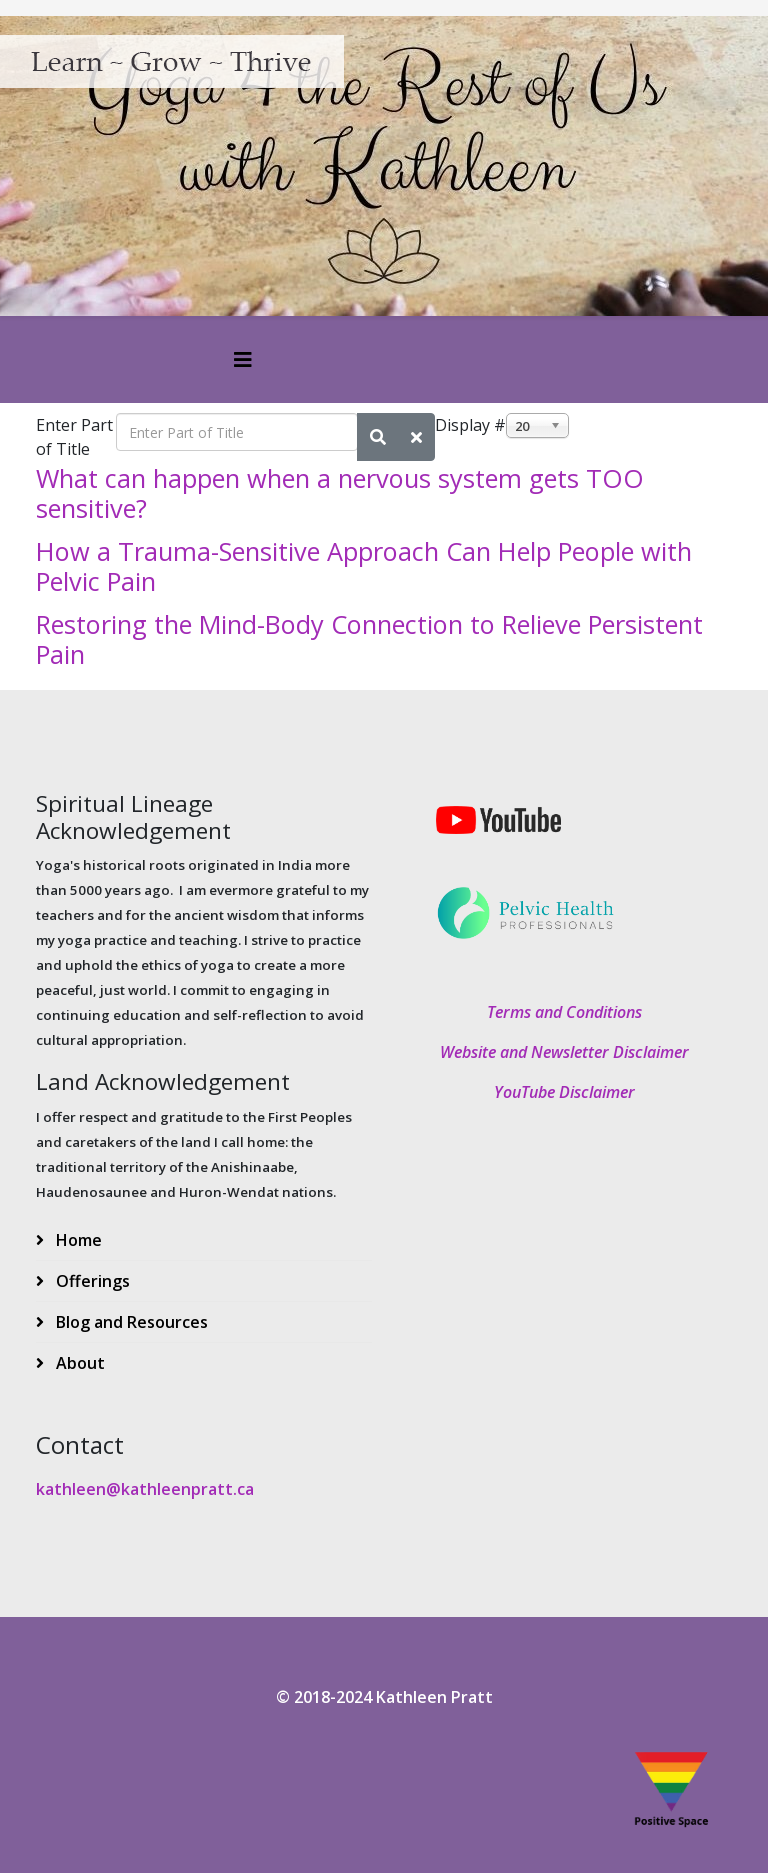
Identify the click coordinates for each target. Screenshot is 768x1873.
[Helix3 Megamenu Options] (243, 359)
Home (77, 1240)
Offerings (91, 1281)
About (78, 1363)
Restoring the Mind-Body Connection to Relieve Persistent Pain (369, 639)
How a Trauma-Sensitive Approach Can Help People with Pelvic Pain (364, 566)
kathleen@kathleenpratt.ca (145, 1489)
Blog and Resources (130, 1322)
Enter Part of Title (74, 437)
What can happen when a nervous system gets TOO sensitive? (340, 493)
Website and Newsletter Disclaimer (564, 1052)
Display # (470, 425)
